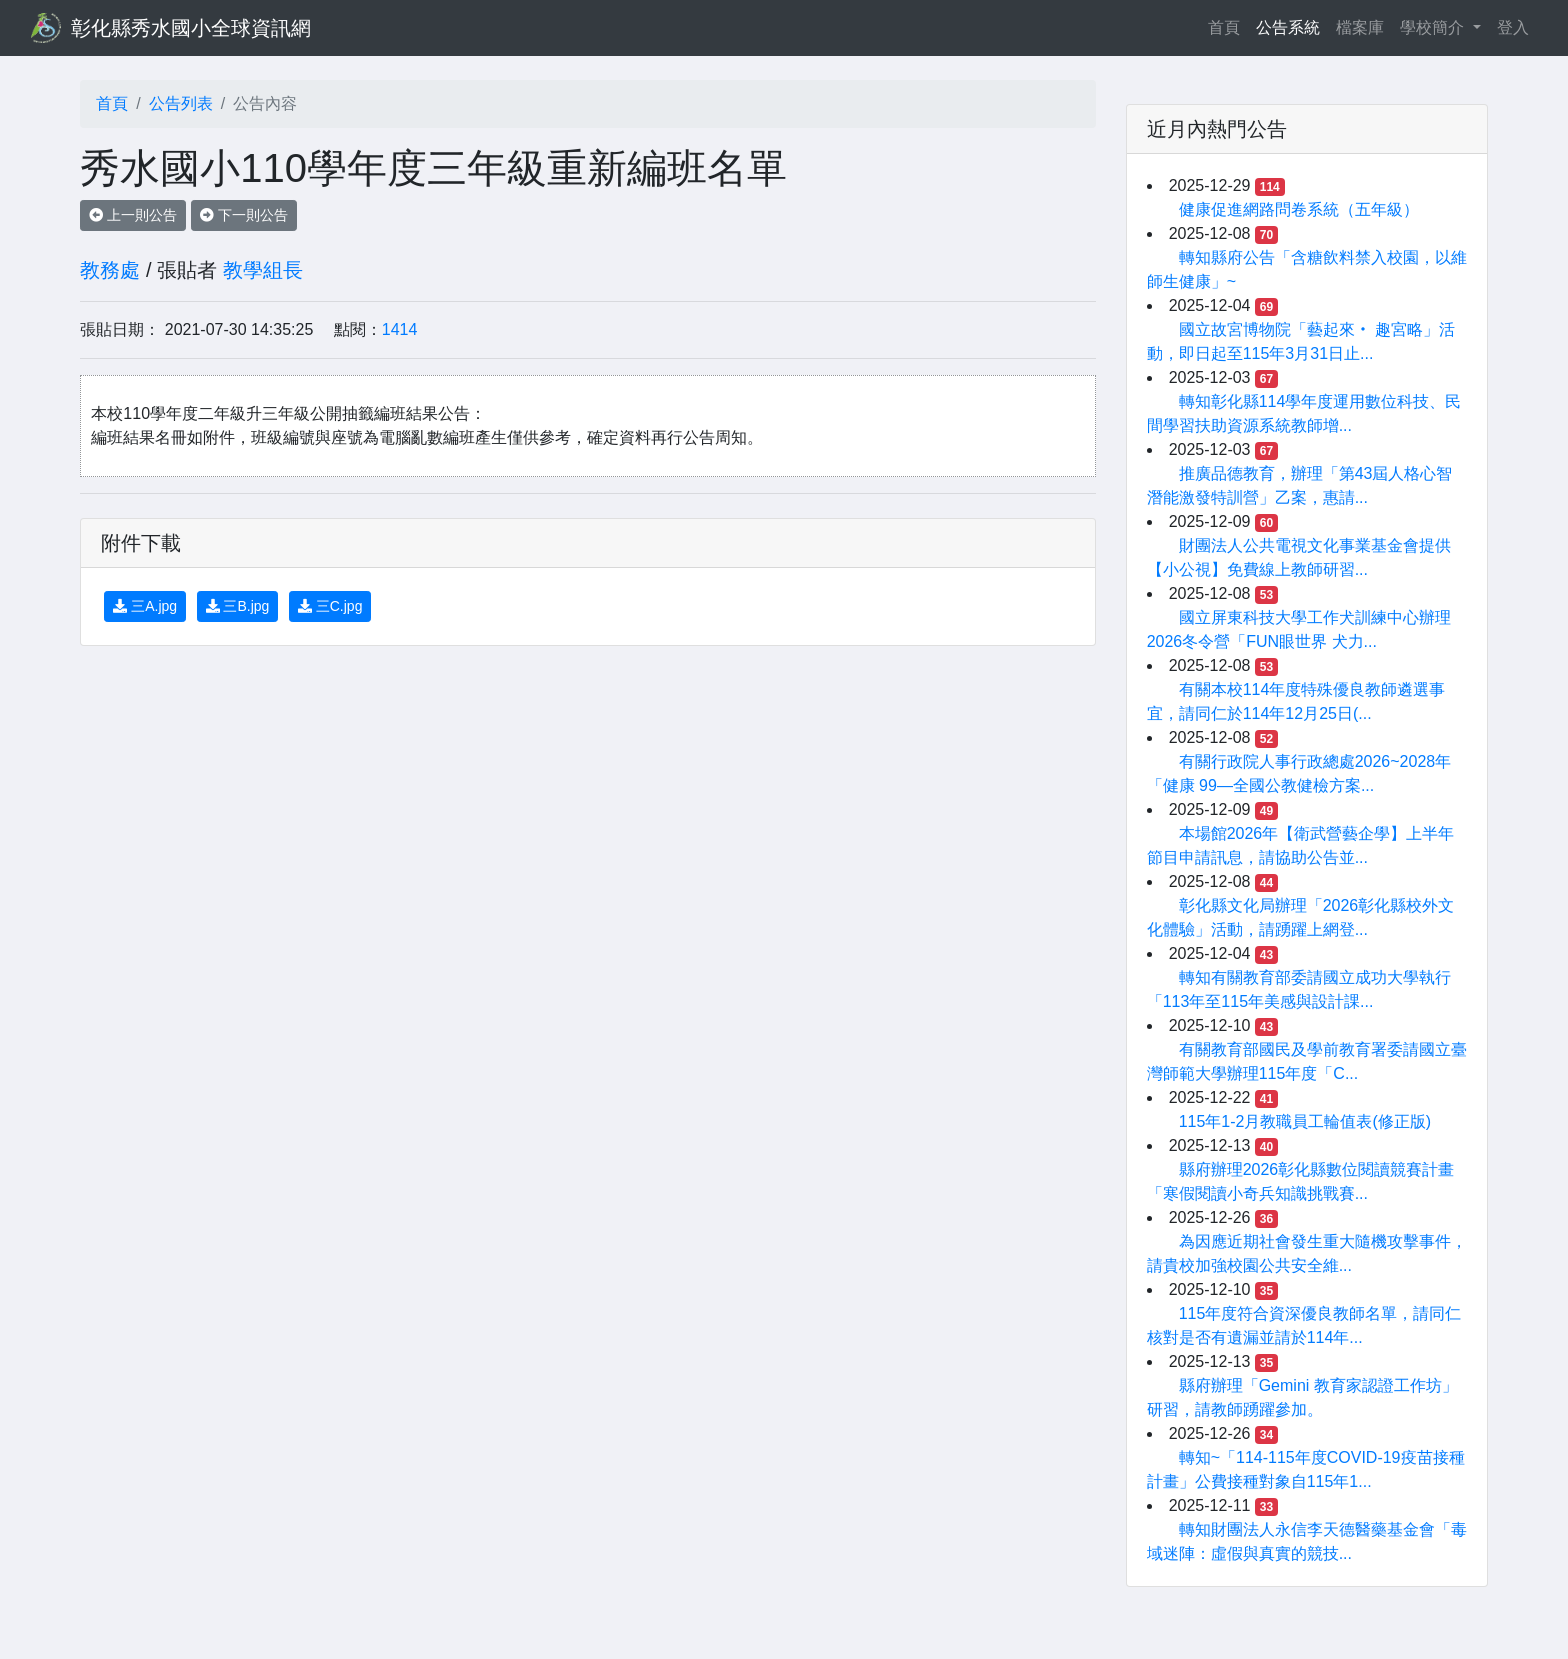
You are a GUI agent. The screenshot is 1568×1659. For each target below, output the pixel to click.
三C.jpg (330, 606)
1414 (400, 329)
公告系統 (1288, 27)
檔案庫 (1360, 27)
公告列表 (181, 103)
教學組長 (263, 270)
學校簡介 (1434, 27)
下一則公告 (244, 215)
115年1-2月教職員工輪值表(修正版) (1305, 1121)
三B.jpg (238, 606)
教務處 (110, 270)
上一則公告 (133, 215)
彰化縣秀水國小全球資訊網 (191, 28)
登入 (1513, 27)
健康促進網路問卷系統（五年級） (1299, 209)
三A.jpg (145, 606)
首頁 (1228, 25)
